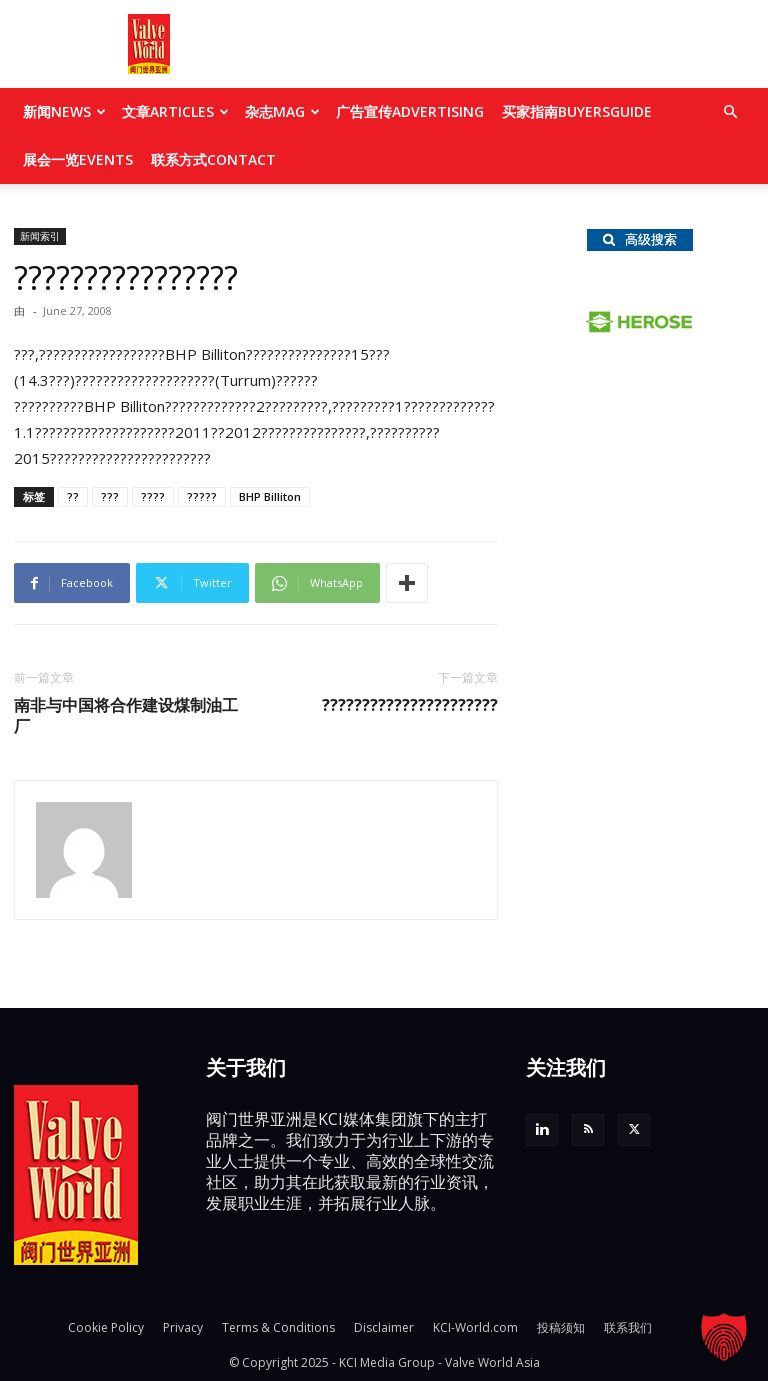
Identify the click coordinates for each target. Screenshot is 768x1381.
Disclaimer (384, 1327)
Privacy (183, 1327)
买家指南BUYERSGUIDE (577, 111)
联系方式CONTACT (213, 159)
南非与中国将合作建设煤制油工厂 (126, 716)
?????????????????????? (410, 705)
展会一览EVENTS (78, 159)
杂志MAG (282, 111)
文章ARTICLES (175, 111)
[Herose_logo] (640, 327)
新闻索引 (40, 236)
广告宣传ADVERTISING (410, 111)
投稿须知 (561, 1327)
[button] (730, 112)
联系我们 (628, 1327)
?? (73, 496)
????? (202, 496)
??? (110, 496)
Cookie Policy (106, 1327)
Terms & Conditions (278, 1327)
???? (153, 496)
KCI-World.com (475, 1327)
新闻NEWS (64, 111)
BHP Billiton (270, 496)
